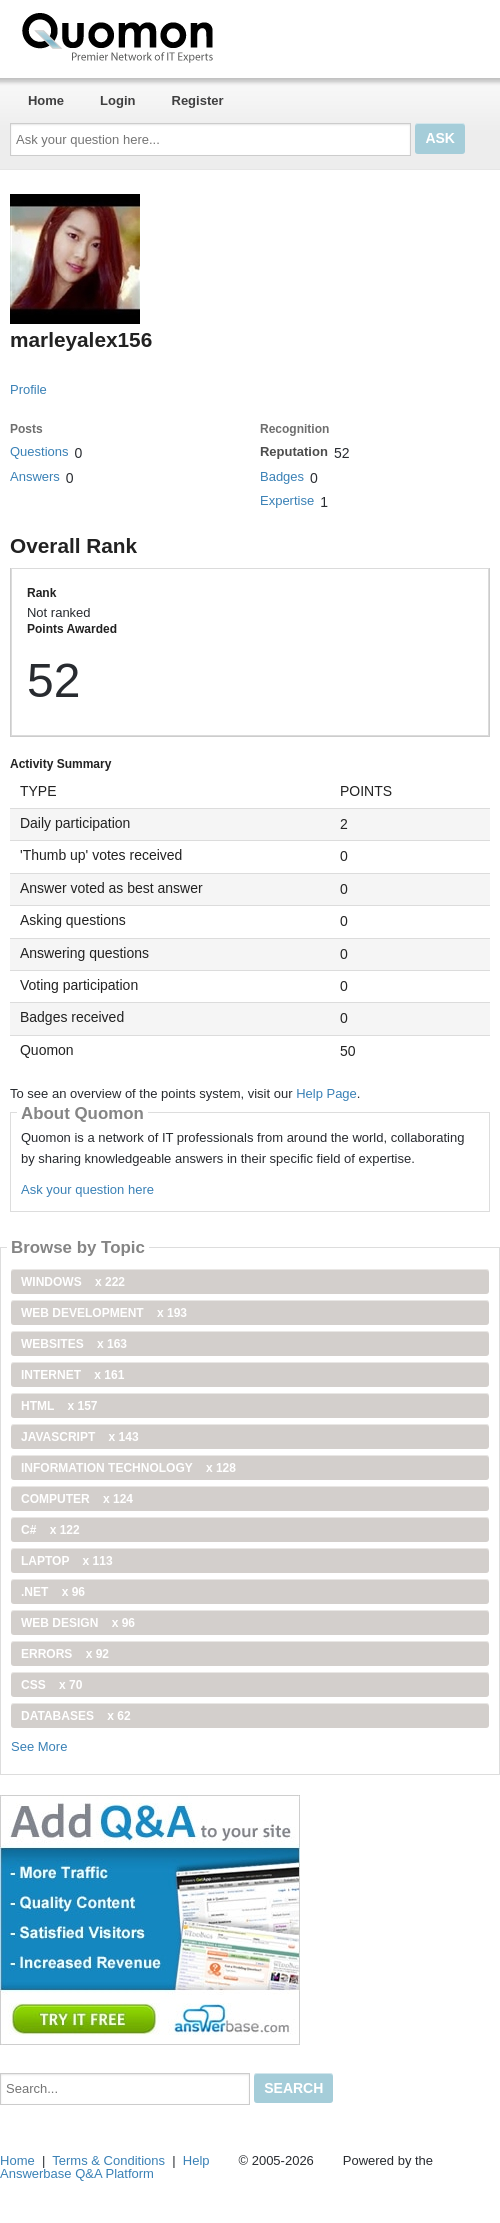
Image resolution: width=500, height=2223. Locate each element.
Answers (35, 476)
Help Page (326, 1093)
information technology (128, 1468)
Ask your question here (87, 1189)
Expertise (287, 500)
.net (53, 1592)
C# (50, 1530)
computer (77, 1499)
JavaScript (80, 1437)
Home (46, 100)
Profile (28, 389)
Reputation (294, 451)
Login (117, 100)
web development (104, 1313)
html (59, 1406)
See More (39, 1746)
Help (196, 2160)
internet (72, 1375)
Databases (76, 1716)
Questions (39, 451)
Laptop (67, 1561)
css (51, 1685)
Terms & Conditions (108, 2160)
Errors (65, 1654)
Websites (74, 1344)
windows (73, 1282)
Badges (282, 476)
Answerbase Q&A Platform (77, 2173)
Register (198, 100)
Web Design (78, 1623)
